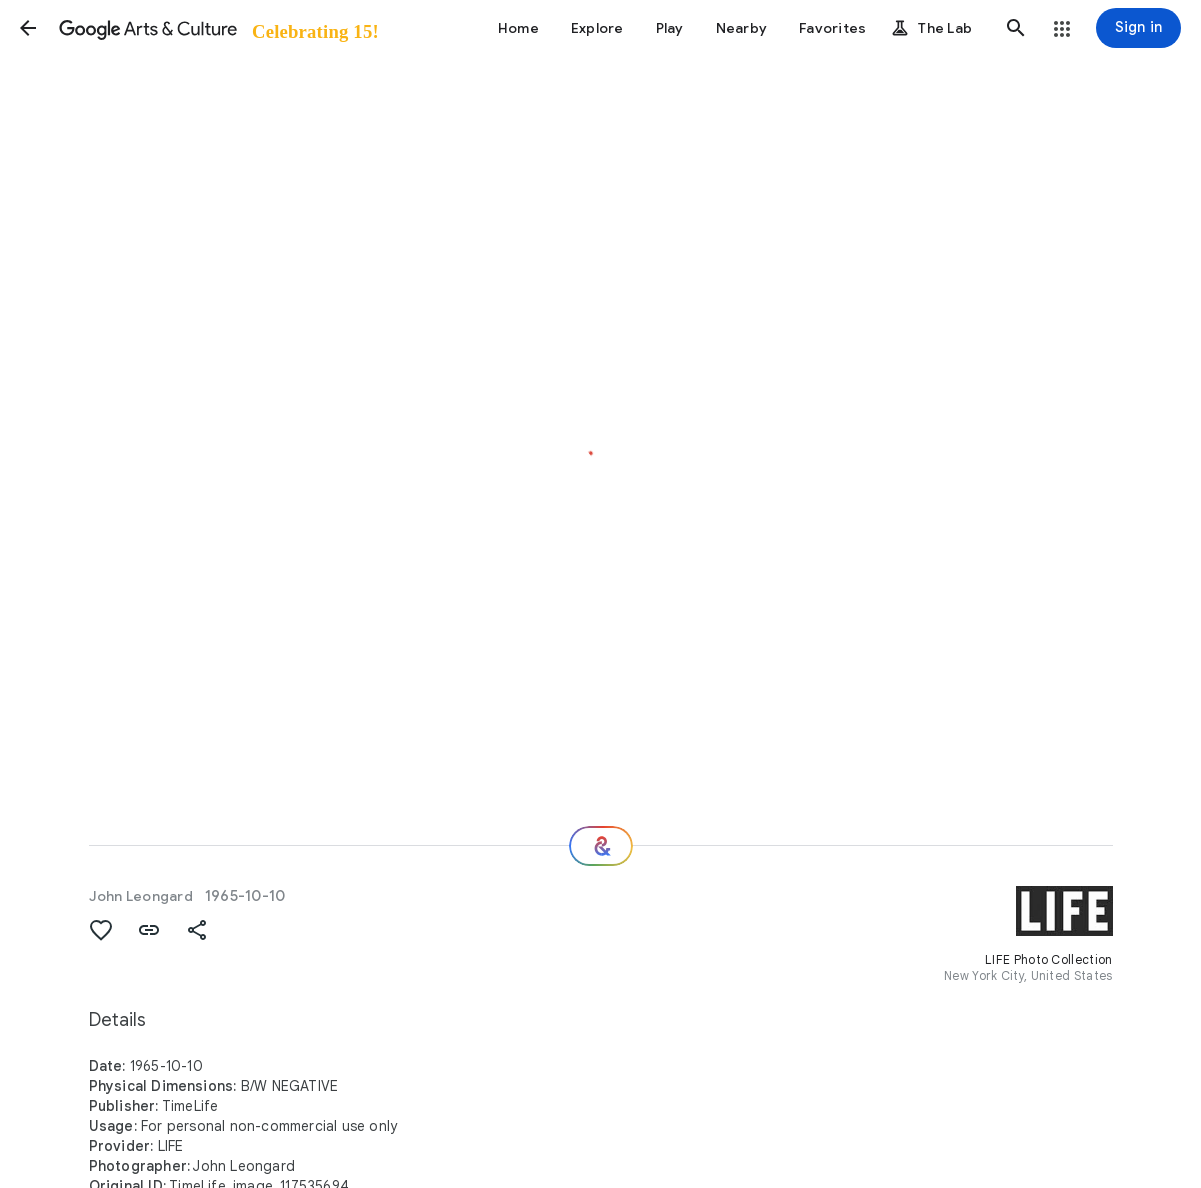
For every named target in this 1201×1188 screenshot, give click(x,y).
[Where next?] (601, 846)
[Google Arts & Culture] (217, 28)
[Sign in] (1138, 28)
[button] (28, 28)
